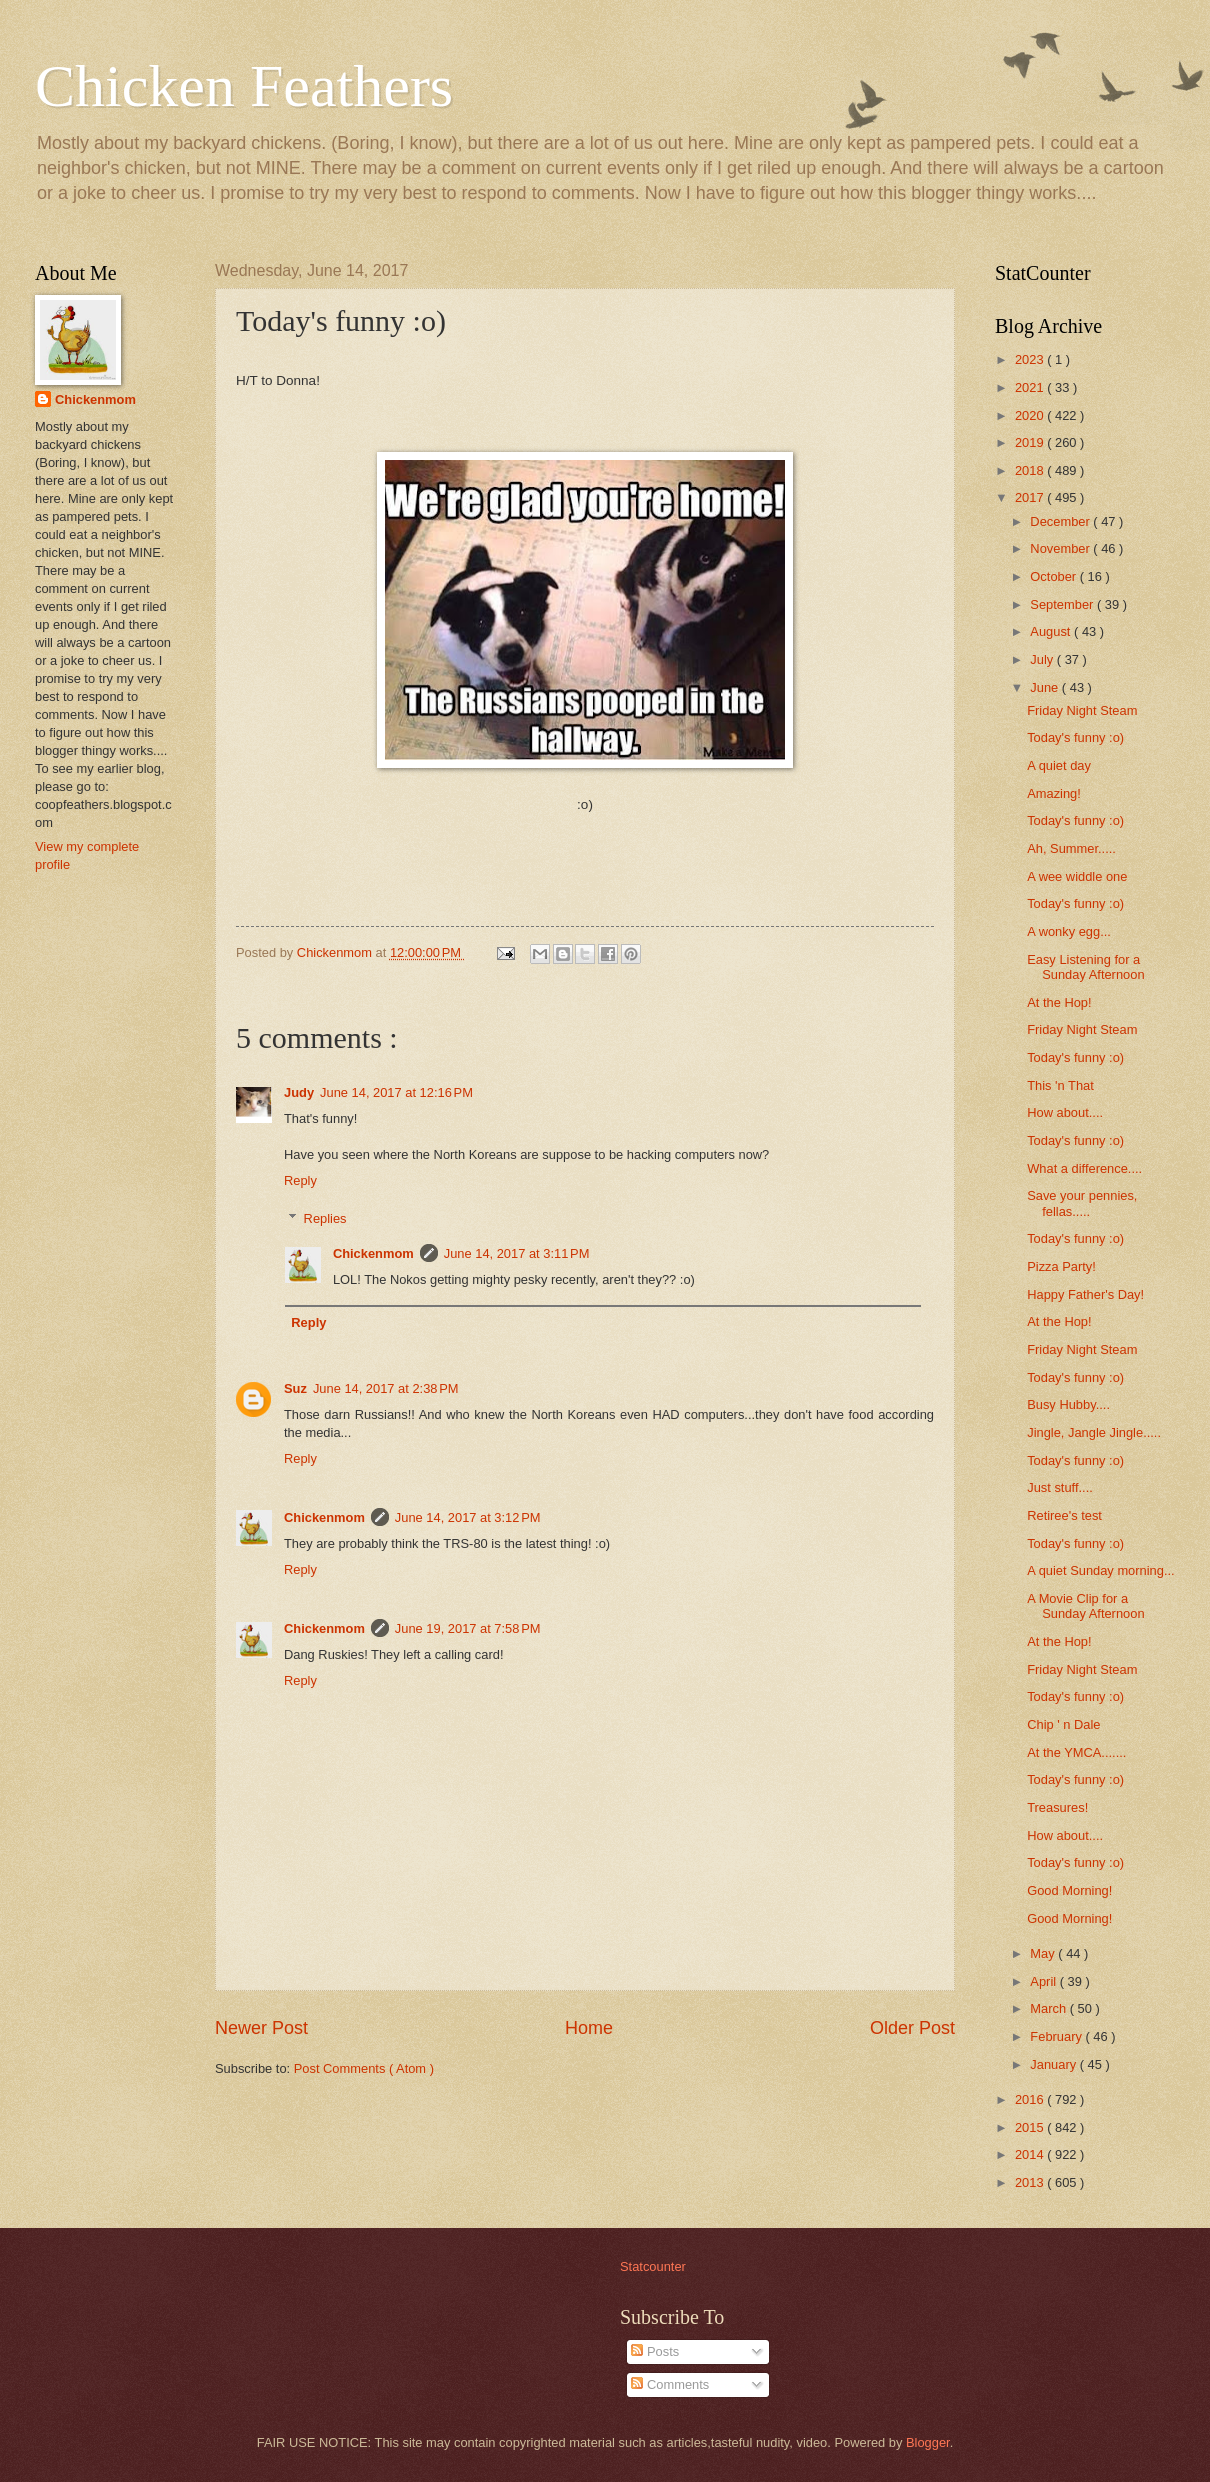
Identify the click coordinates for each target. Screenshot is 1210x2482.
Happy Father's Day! (1085, 1294)
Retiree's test (1064, 1515)
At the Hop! (1059, 1002)
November (1061, 548)
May (1044, 1953)
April (1044, 1981)
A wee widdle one (1077, 876)
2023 (1031, 359)
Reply (300, 1180)
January (1054, 2064)
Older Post (912, 2028)
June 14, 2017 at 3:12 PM (468, 1517)
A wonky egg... (1069, 931)
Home (589, 2028)
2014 (1031, 2154)
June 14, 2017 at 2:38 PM (386, 1388)
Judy (299, 1092)
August (1052, 631)
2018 (1031, 470)
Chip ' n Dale (1063, 1724)
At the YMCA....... (1076, 1752)
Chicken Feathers (244, 86)
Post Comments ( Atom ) (364, 2068)
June (1046, 687)
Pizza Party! (1061, 1266)
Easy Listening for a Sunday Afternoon (1085, 967)
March (1049, 2008)
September (1063, 604)
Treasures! (1057, 1807)
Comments (670, 2384)
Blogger (928, 2442)
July (1043, 659)
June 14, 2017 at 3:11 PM (517, 1253)
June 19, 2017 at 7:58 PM (468, 1628)
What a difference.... (1084, 1168)
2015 (1031, 2127)
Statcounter (653, 2266)
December (1061, 521)
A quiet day (1059, 765)
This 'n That (1060, 1085)
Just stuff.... (1060, 1487)
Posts (655, 2351)
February (1057, 2036)
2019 (1031, 442)
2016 (1031, 2099)
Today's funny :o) (1075, 737)
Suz (295, 1388)
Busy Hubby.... (1068, 1404)
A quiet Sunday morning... (1100, 1570)
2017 (1031, 497)
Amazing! (1054, 793)
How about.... (1065, 1112)
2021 (1031, 387)
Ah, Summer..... (1071, 848)
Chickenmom (373, 1253)
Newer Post (261, 2028)
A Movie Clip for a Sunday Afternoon (1085, 1606)
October (1054, 576)
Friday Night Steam (1082, 710)
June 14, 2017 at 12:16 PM (396, 1092)
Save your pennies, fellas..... (1082, 1203)
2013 (1031, 2182)
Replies (325, 1218)
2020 (1031, 415)
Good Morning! (1069, 1890)
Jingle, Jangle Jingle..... (1094, 1432)
